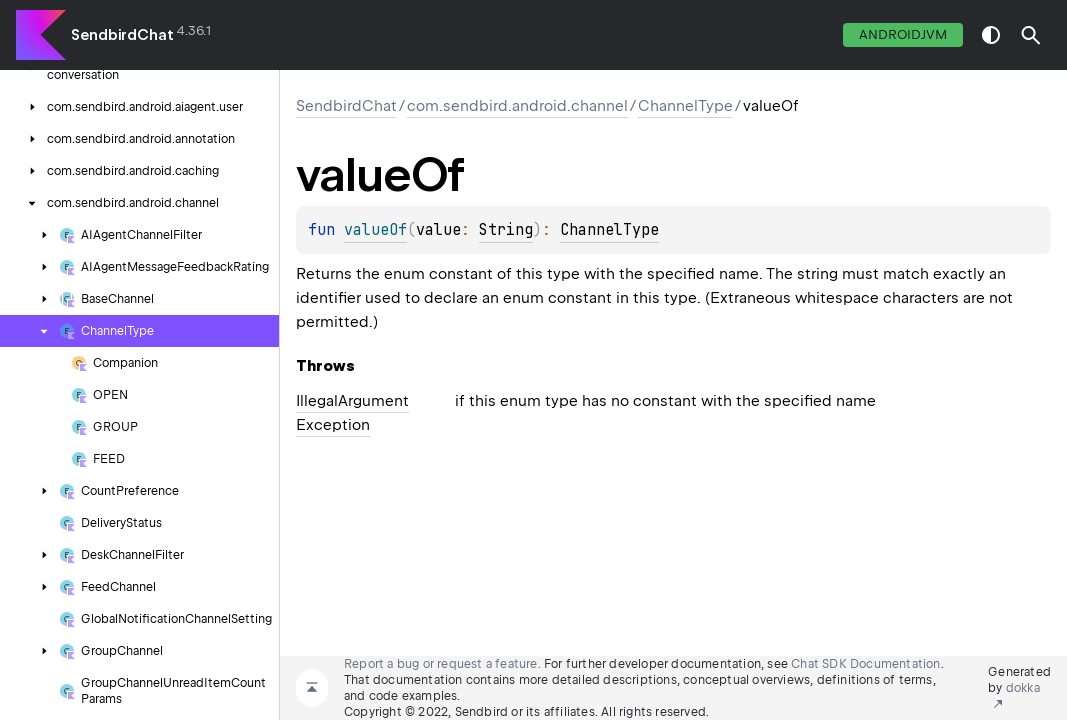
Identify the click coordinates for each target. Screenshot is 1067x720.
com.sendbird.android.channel (517, 106)
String (506, 230)
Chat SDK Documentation (865, 664)
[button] (1031, 35)
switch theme (991, 35)
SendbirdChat (122, 35)
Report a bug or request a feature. (442, 664)
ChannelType (685, 106)
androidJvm (903, 34)
